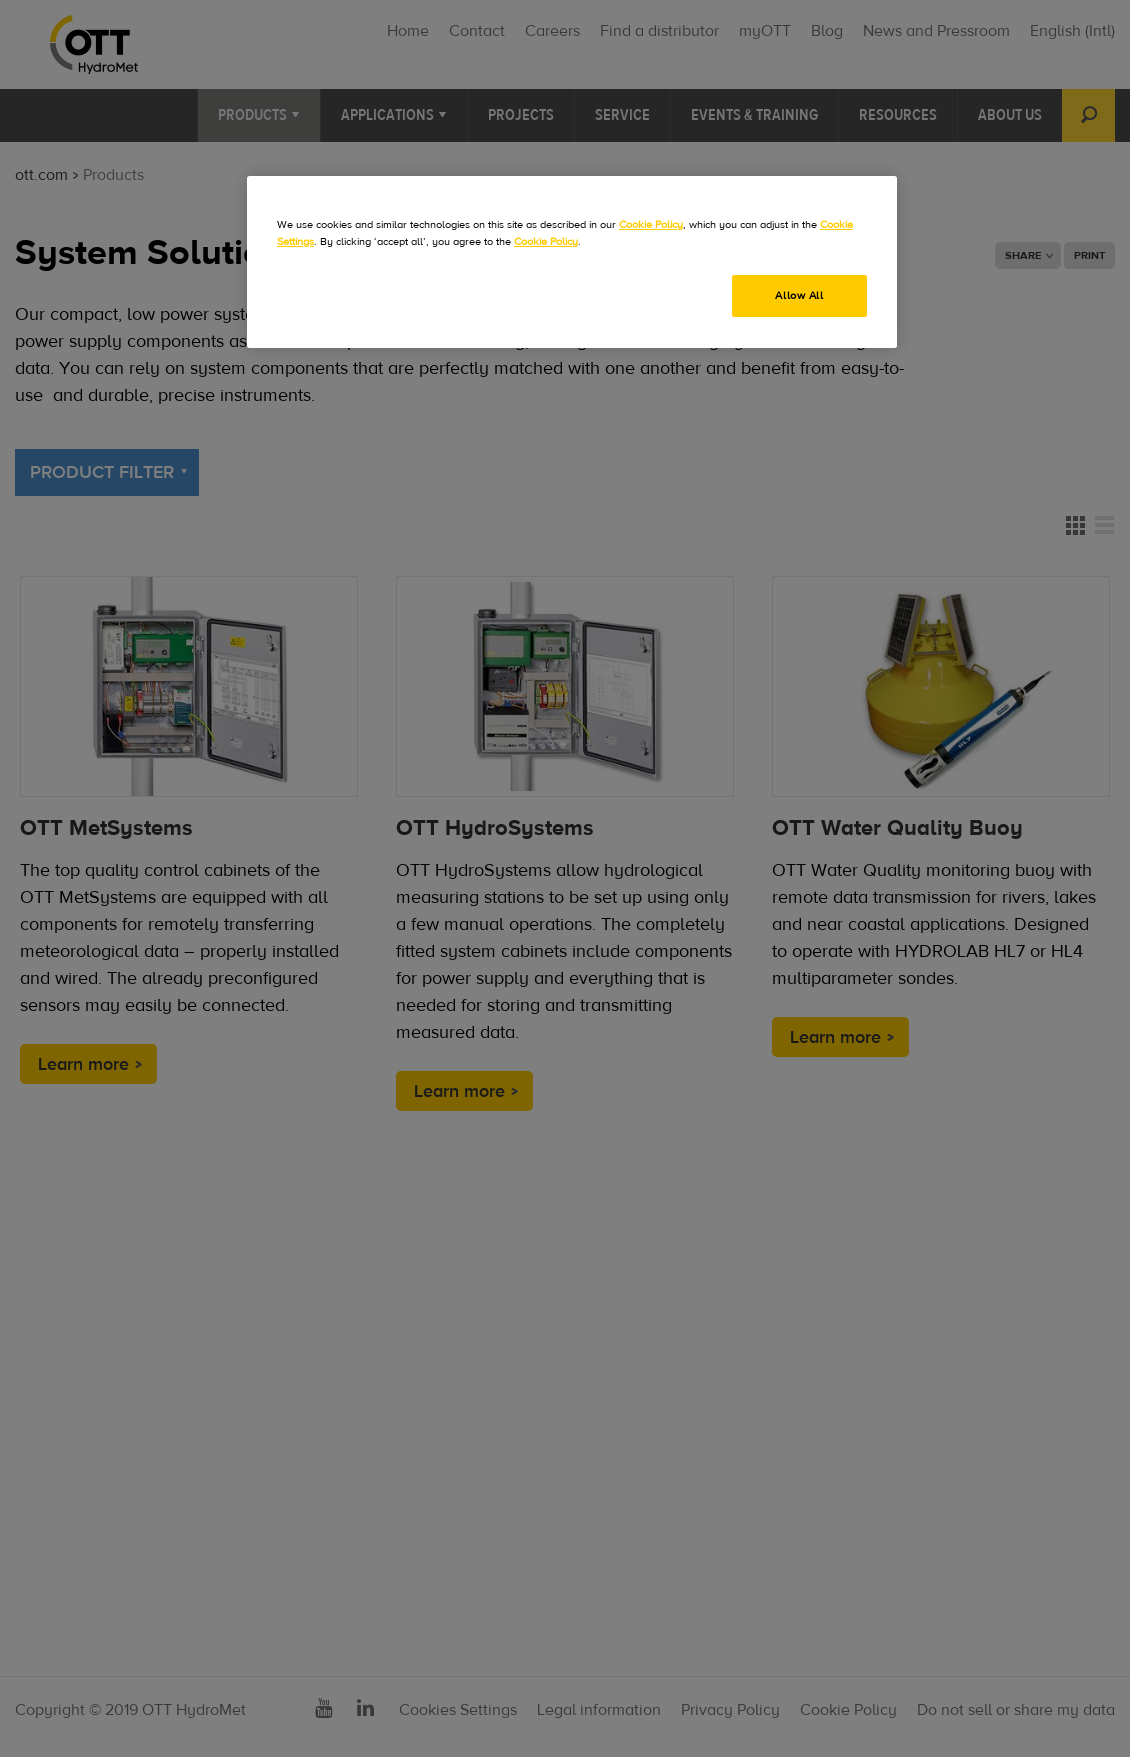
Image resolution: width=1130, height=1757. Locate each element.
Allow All (799, 295)
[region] (572, 262)
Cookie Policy (651, 224)
